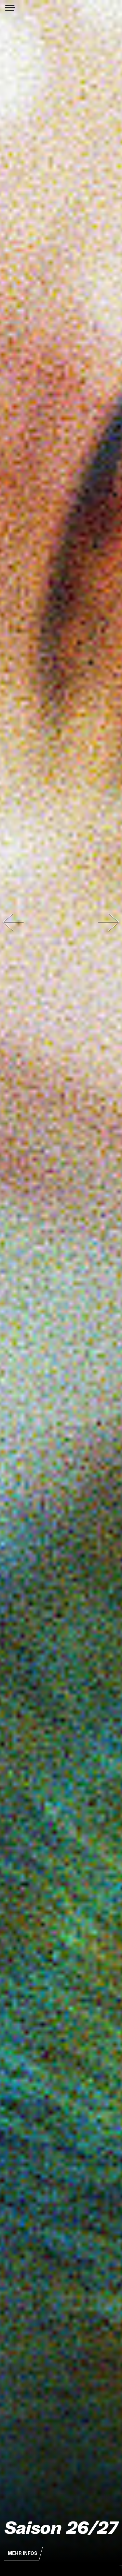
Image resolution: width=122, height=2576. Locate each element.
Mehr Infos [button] (22, 2553)
